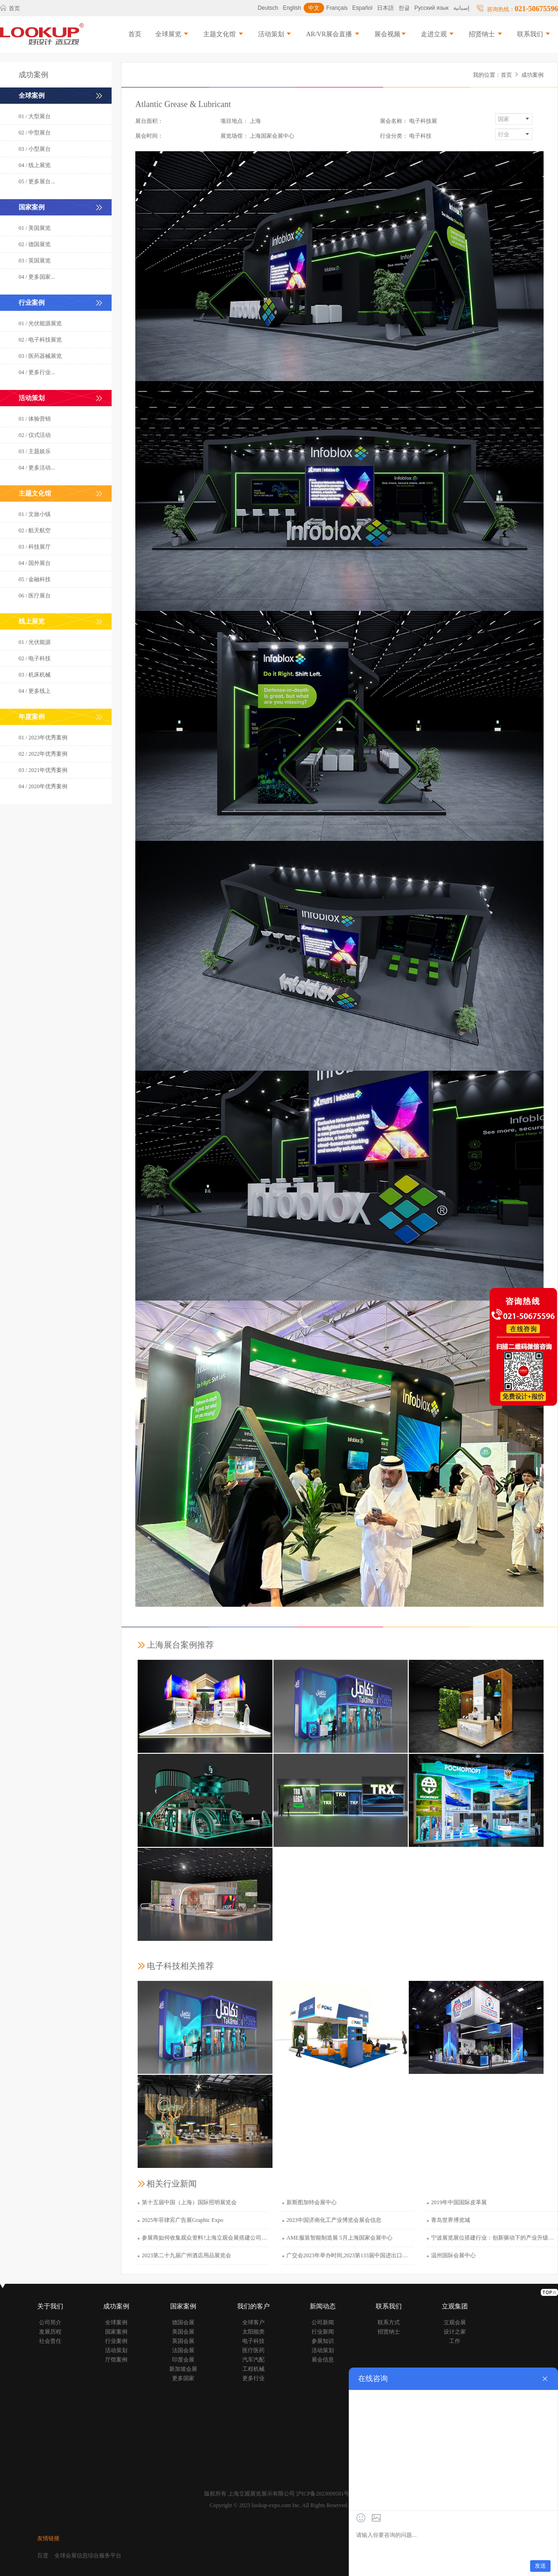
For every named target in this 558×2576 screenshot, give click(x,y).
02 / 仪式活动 (35, 435)
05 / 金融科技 (35, 579)
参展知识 (323, 2341)
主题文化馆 (223, 34)
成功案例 (532, 75)
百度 (42, 2555)
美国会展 (183, 2331)
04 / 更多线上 (35, 691)
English (292, 8)
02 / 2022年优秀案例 (43, 754)
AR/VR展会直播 (333, 34)
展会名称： (394, 121)
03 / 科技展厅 (35, 546)
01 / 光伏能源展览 (40, 323)
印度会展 (183, 2359)
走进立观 (438, 34)
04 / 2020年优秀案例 (43, 786)
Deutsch (268, 8)
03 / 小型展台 (35, 149)
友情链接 (48, 2538)
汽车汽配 (253, 2359)
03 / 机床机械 (35, 674)
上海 (255, 121)
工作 (454, 2341)
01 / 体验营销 (35, 419)
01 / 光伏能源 (35, 642)
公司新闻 (323, 2322)
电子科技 (420, 136)
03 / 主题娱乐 (35, 451)
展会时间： (149, 136)
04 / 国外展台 (35, 563)
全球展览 (172, 34)
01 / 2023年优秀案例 (43, 737)
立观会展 (455, 2322)
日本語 (385, 8)
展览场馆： (234, 136)
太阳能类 (253, 2331)
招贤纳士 (486, 34)
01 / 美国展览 (35, 228)
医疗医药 (253, 2350)
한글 (404, 8)
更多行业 (253, 2378)
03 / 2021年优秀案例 (43, 770)
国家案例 (116, 2331)
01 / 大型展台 (35, 116)
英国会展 (183, 2341)
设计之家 (455, 2331)
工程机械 (253, 2369)
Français (337, 8)
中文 (313, 8)
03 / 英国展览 (35, 260)
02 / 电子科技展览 (40, 339)
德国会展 (183, 2322)
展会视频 (390, 34)
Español (362, 8)
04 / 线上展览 (35, 165)
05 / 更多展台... (37, 181)
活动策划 (275, 34)
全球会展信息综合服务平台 (87, 2555)
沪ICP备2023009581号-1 (325, 2493)
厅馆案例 (116, 2359)
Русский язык (431, 8)
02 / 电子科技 (35, 658)
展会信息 (323, 2359)
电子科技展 (423, 121)
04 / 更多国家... (37, 277)
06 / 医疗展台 (35, 595)
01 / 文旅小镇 (35, 514)
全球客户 (253, 2322)
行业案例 (116, 2341)
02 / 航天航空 (35, 530)
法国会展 (183, 2350)
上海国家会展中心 (272, 136)
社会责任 (50, 2341)
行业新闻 (323, 2331)
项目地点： (234, 121)
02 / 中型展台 (35, 132)
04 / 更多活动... (37, 467)
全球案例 (116, 2322)
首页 (10, 8)
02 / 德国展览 (35, 244)
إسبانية (461, 8)
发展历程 (50, 2331)
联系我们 (534, 34)
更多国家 (183, 2378)
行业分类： (394, 136)
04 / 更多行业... (37, 372)
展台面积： (149, 121)
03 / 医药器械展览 (40, 356)
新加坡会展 (183, 2369)
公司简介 (50, 2322)
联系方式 (389, 2322)
